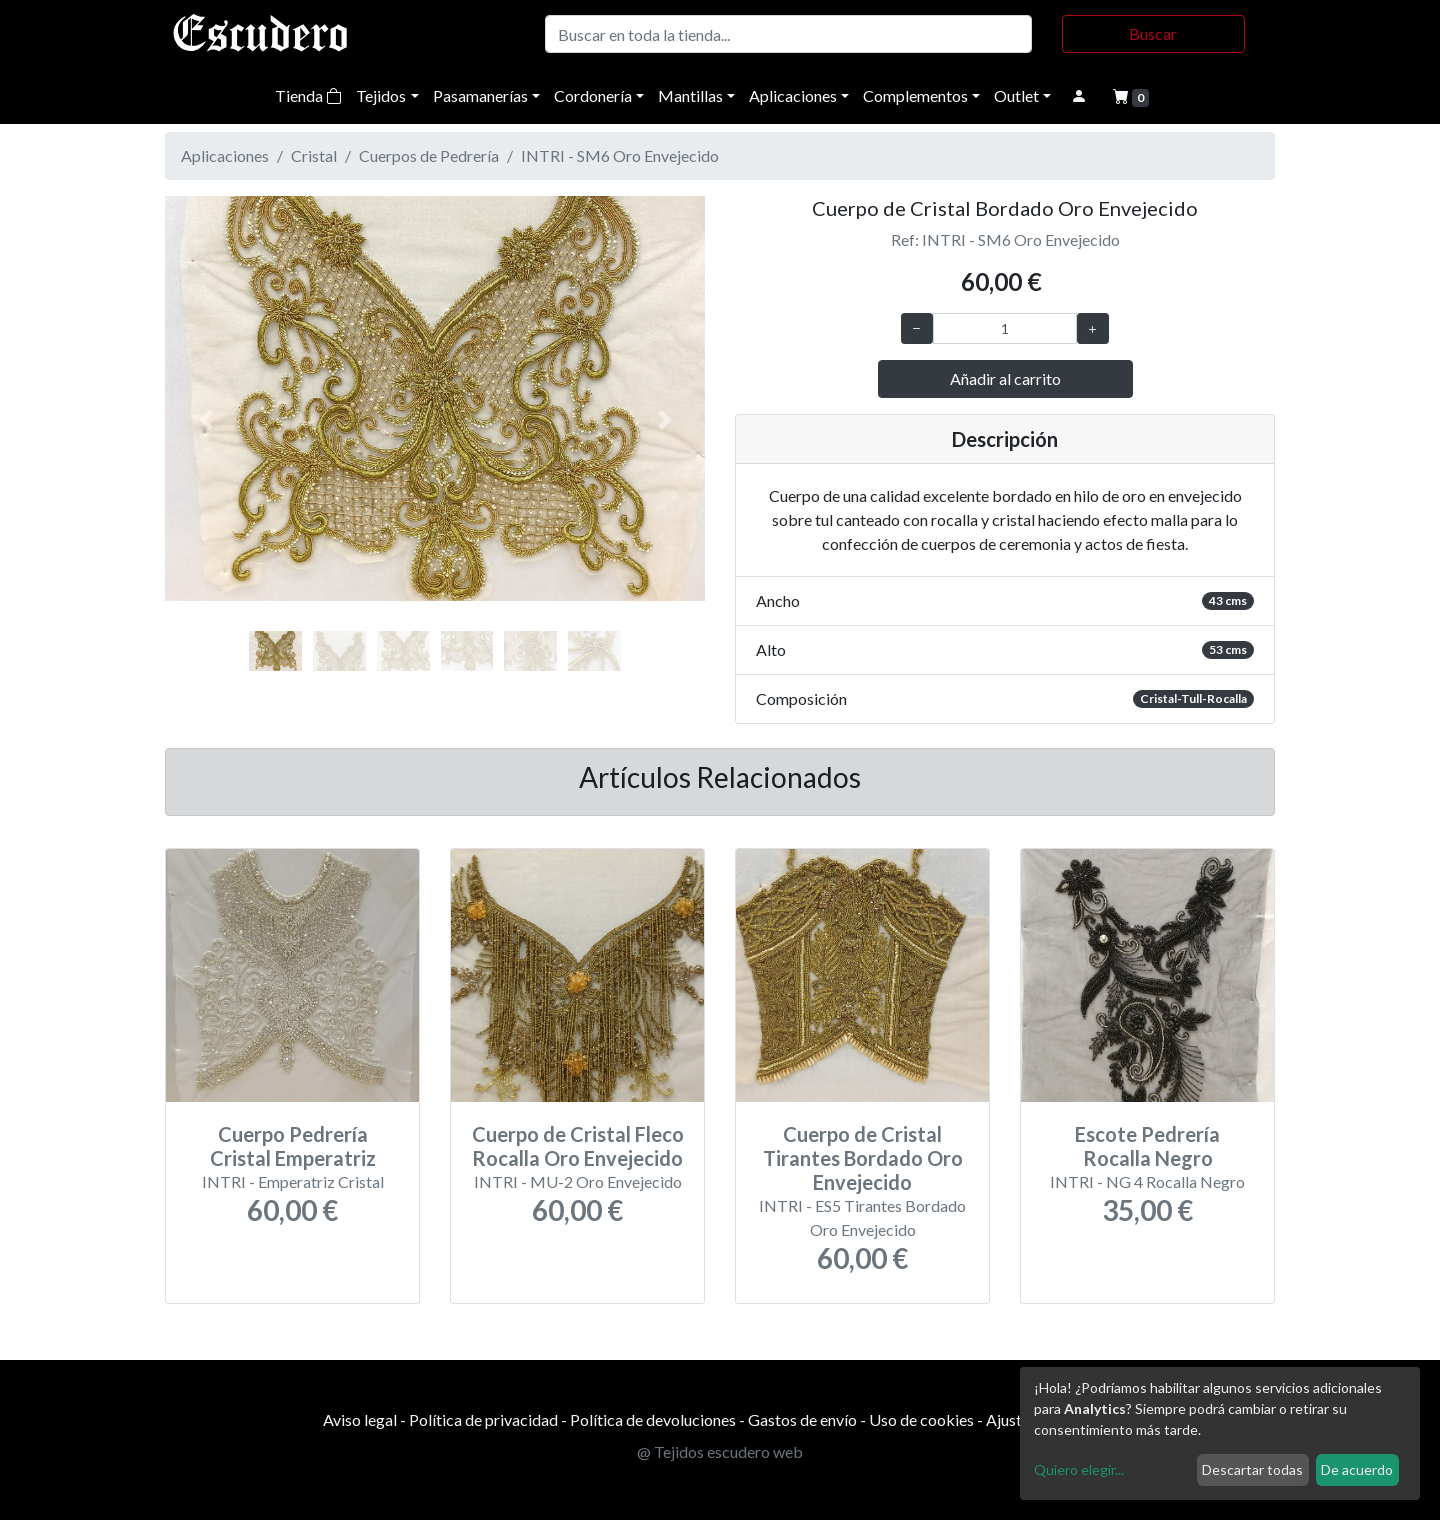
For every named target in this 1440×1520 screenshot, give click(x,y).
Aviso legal (360, 1419)
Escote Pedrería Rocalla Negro (1147, 1146)
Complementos (915, 95)
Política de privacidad (483, 1419)
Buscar (1153, 33)
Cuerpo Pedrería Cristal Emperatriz (293, 1146)
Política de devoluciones (653, 1419)
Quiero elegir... (1079, 1469)
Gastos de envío (802, 1419)
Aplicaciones (793, 95)
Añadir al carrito (1005, 378)
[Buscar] (788, 34)
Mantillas (690, 95)
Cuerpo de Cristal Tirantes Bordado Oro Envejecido (863, 1158)
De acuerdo (1357, 1469)
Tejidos (381, 95)
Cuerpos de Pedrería (429, 155)
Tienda (308, 95)
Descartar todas (1252, 1469)
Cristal (314, 155)
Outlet (1016, 95)
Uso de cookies (921, 1419)
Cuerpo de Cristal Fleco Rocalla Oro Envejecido (578, 1146)
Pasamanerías (480, 95)
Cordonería (593, 95)
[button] (205, 420)
